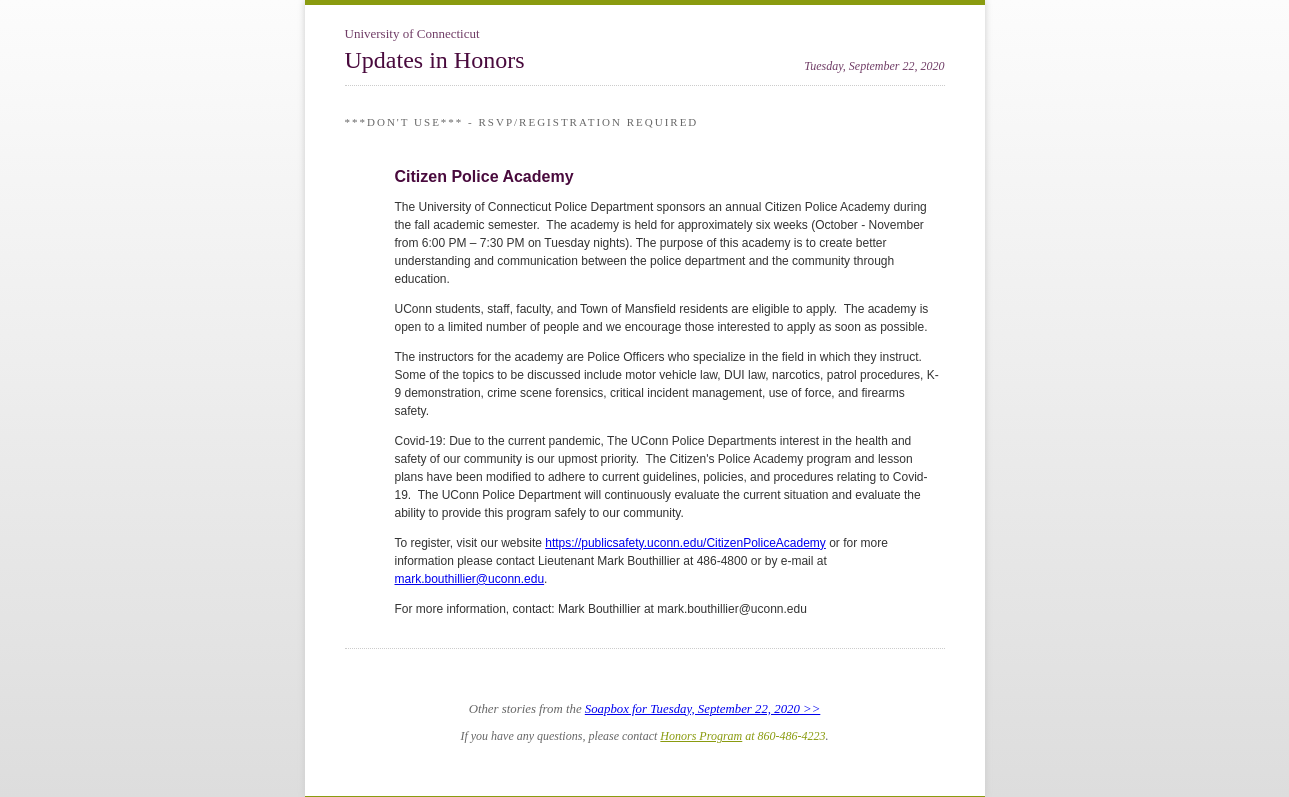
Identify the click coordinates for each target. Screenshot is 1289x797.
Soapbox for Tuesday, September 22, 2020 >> (703, 709)
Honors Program (701, 736)
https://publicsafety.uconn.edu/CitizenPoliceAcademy (685, 543)
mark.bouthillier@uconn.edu (470, 579)
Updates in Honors (435, 60)
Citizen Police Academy (484, 176)
